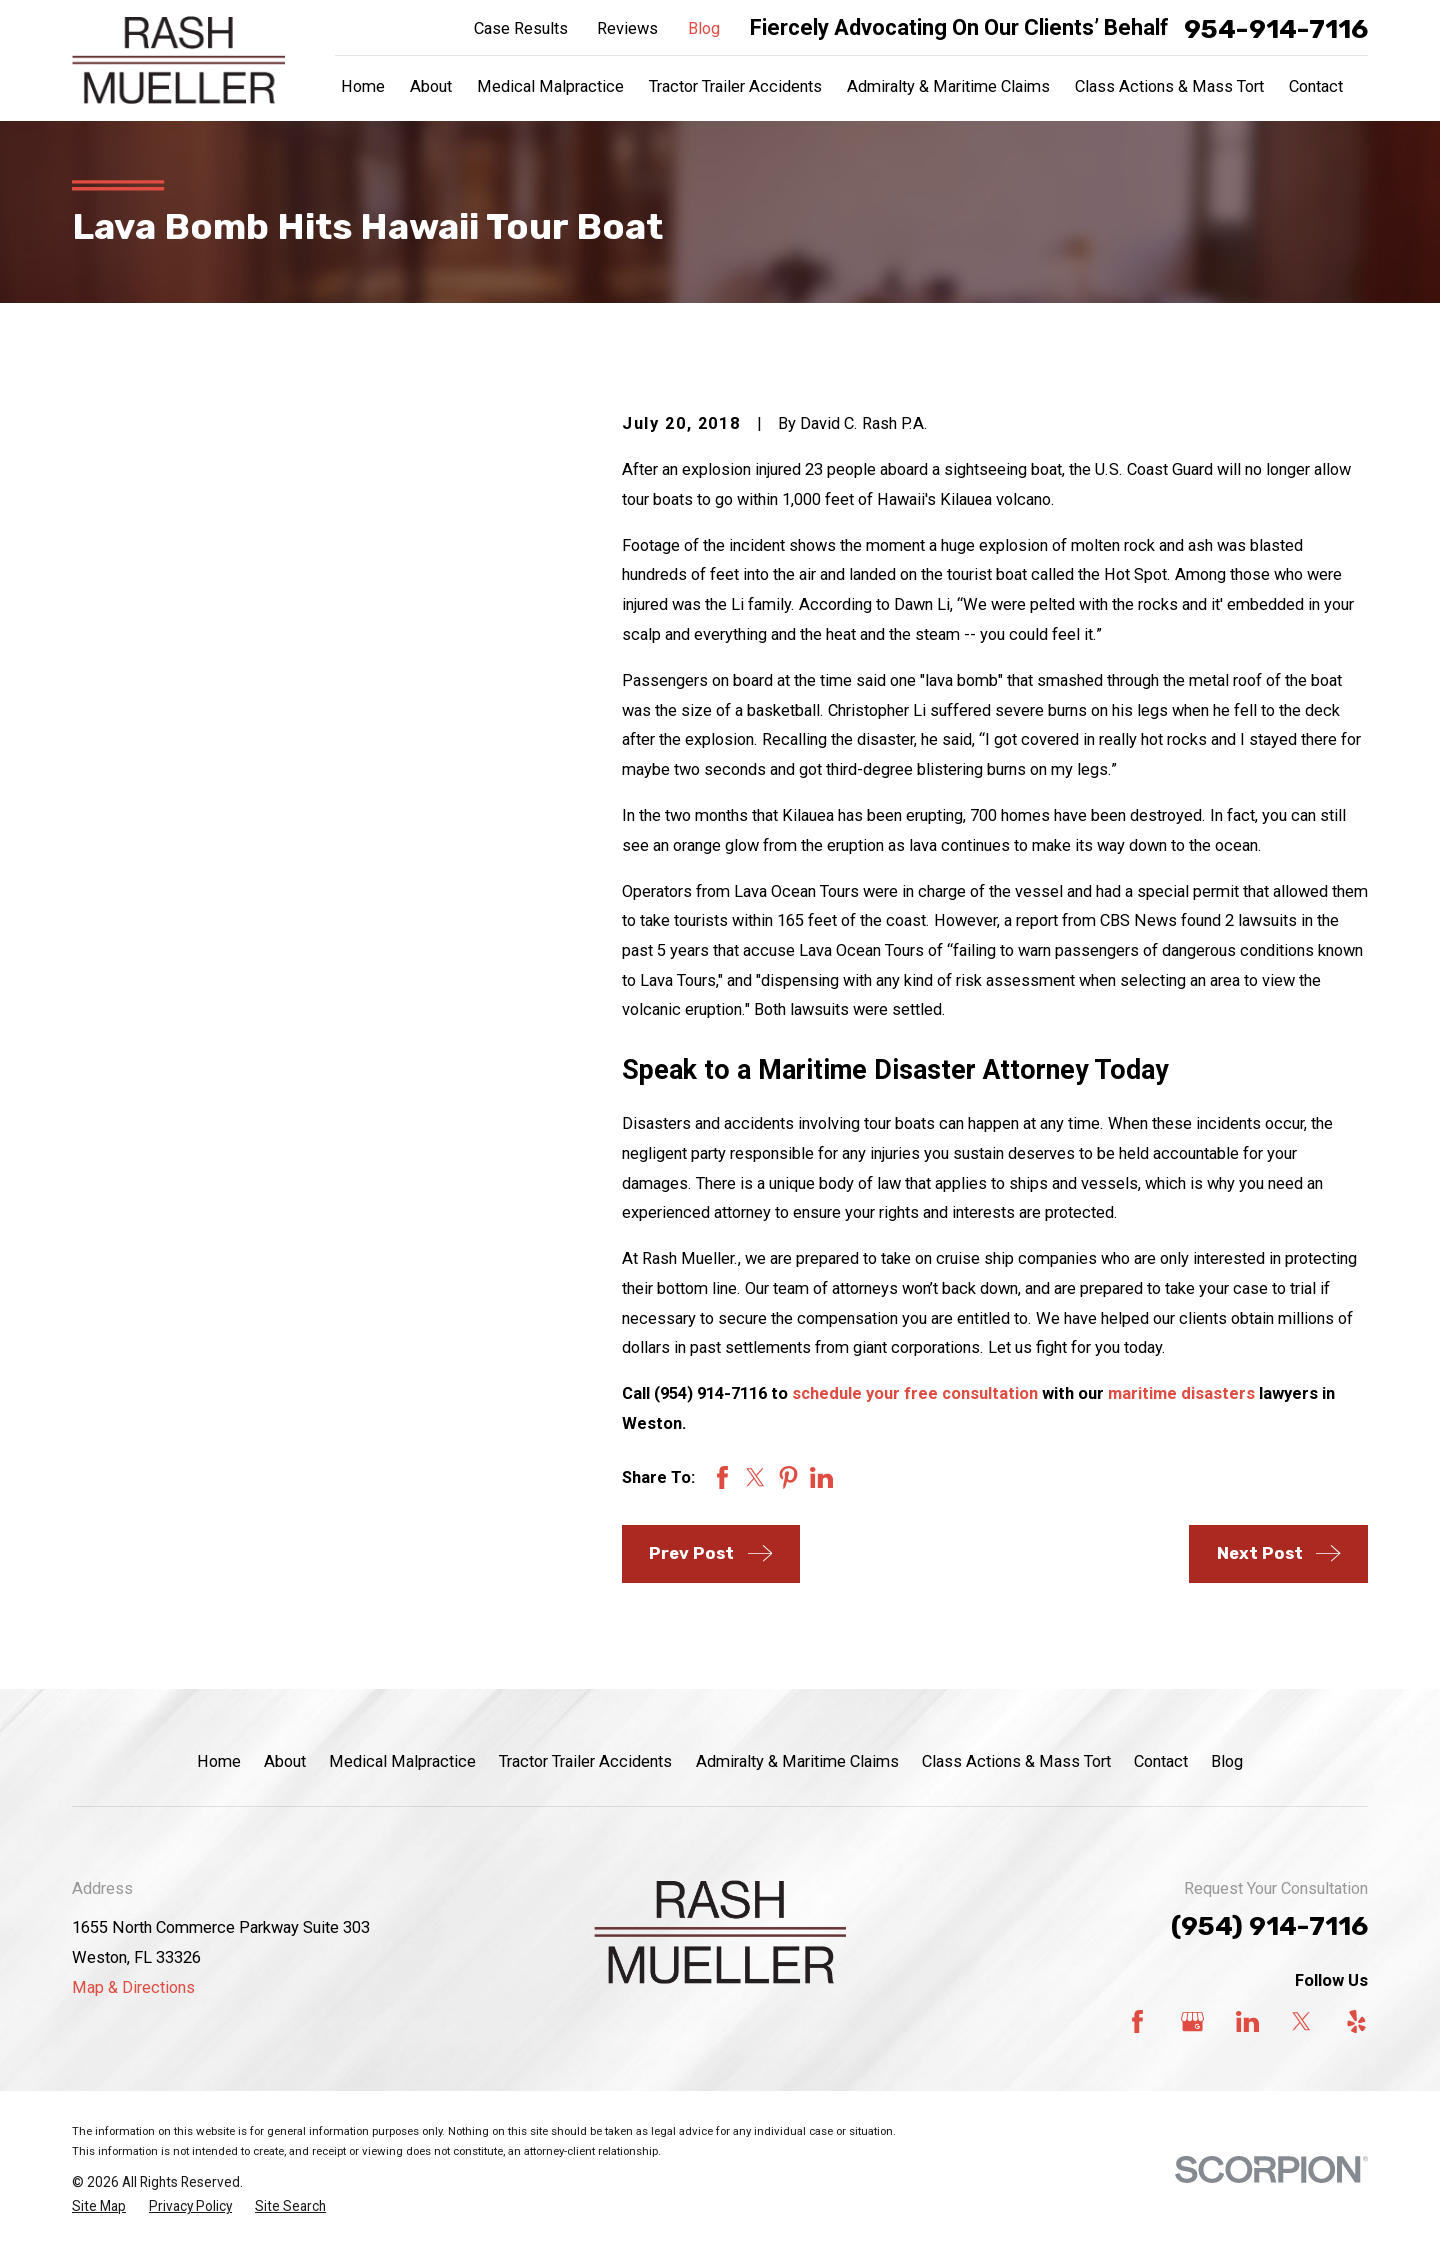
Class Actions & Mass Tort (1016, 1761)
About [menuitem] (431, 86)
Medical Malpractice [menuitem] (550, 86)
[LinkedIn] (1247, 2021)
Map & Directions (133, 1987)
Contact (1161, 1761)
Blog (704, 28)
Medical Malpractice (402, 1761)
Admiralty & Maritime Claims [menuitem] (948, 86)
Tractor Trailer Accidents (585, 1761)
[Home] (178, 60)
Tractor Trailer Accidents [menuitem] (735, 86)
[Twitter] (1301, 2021)
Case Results (521, 28)
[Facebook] (1137, 2021)
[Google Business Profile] (1192, 2021)
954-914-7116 (1276, 29)
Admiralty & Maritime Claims (797, 1761)
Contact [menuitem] (1316, 86)
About (285, 1761)
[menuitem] (99, 2206)
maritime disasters (1181, 1393)
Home (219, 1761)
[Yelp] (1356, 2021)
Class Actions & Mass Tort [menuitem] (1169, 86)
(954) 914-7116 (1269, 1926)
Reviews (627, 28)
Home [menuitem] (363, 86)
